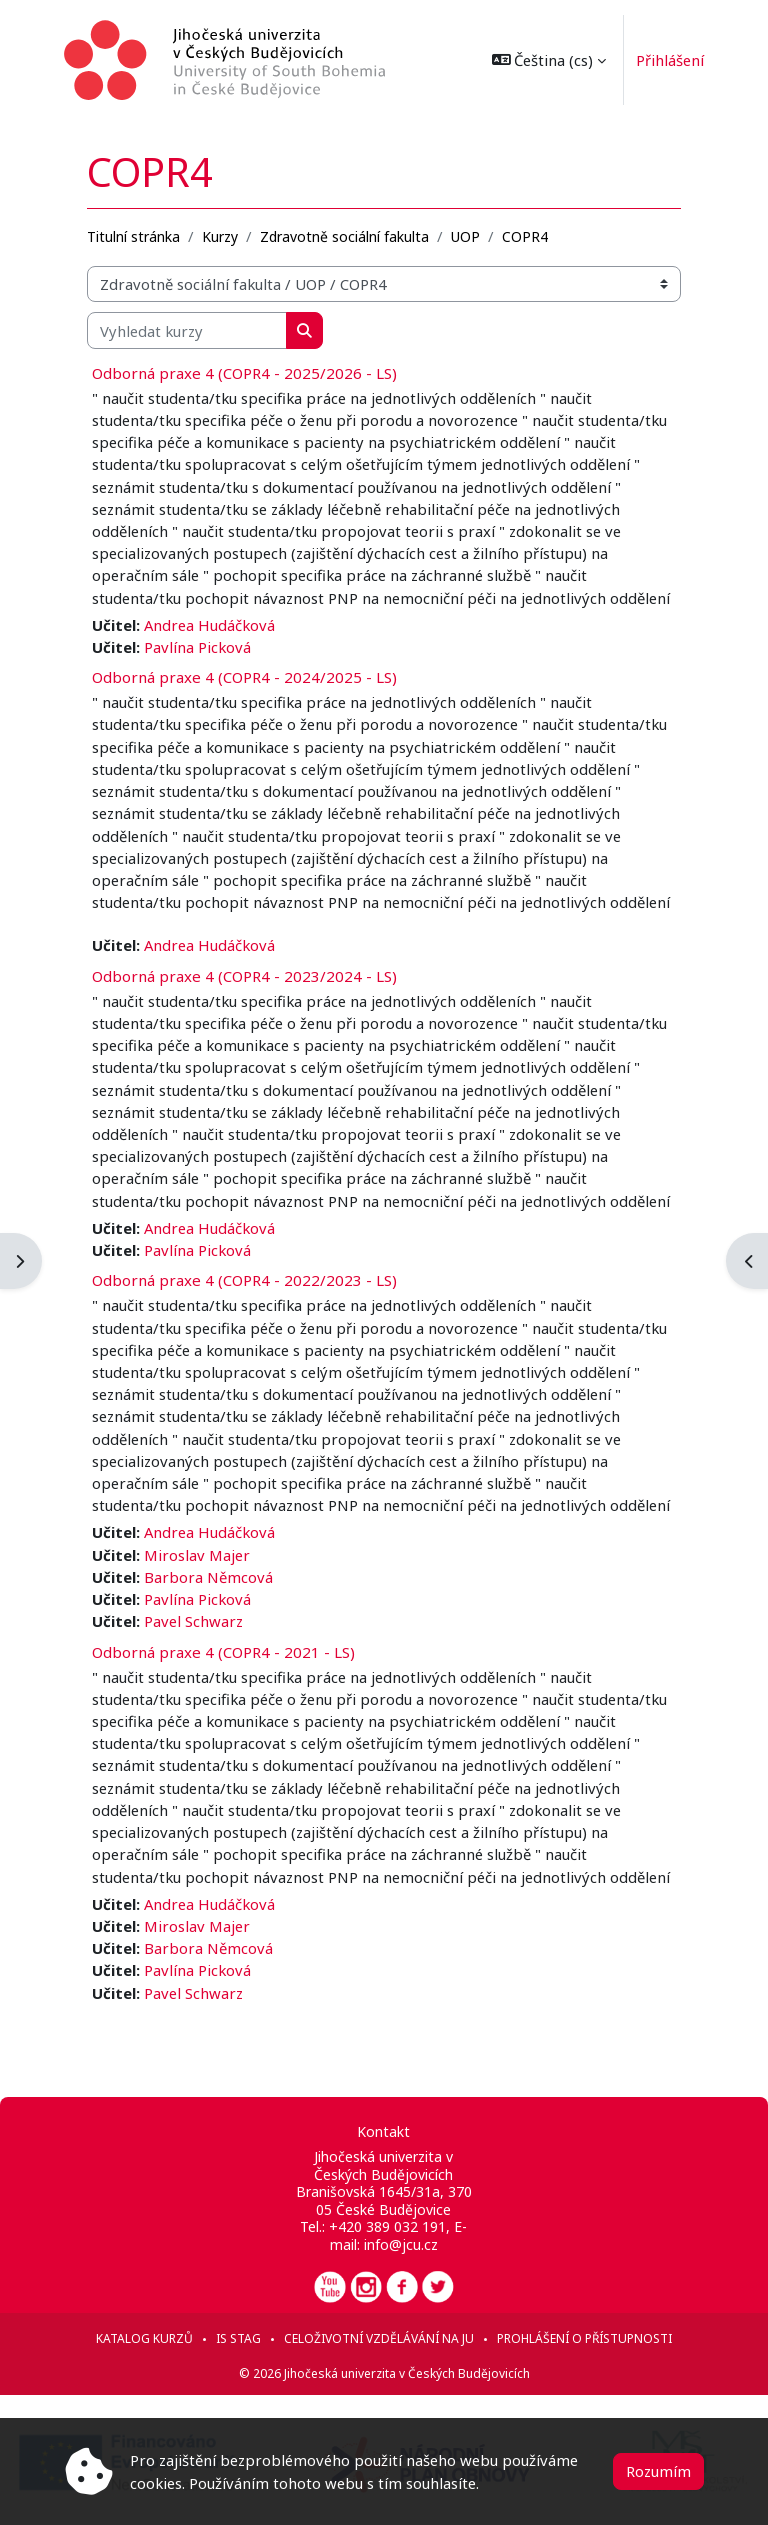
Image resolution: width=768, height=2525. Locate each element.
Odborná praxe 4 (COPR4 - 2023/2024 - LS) (244, 976)
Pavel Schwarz (193, 1621)
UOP (465, 236)
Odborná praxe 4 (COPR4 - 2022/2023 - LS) (244, 1280)
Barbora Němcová (208, 1577)
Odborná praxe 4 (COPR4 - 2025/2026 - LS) (244, 373)
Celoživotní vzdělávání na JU (379, 2338)
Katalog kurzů (144, 2338)
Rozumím (658, 2471)
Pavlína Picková (197, 647)
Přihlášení (670, 60)
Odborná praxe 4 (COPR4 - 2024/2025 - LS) (244, 677)
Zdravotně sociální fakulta (344, 236)
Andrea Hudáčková (209, 625)
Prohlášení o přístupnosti (584, 2338)
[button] (549, 60)
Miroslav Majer (197, 1555)
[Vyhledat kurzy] (187, 330)
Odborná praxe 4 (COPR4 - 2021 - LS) (223, 1652)
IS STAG (238, 2338)
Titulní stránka (133, 236)
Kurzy (220, 236)
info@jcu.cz (401, 2244)
